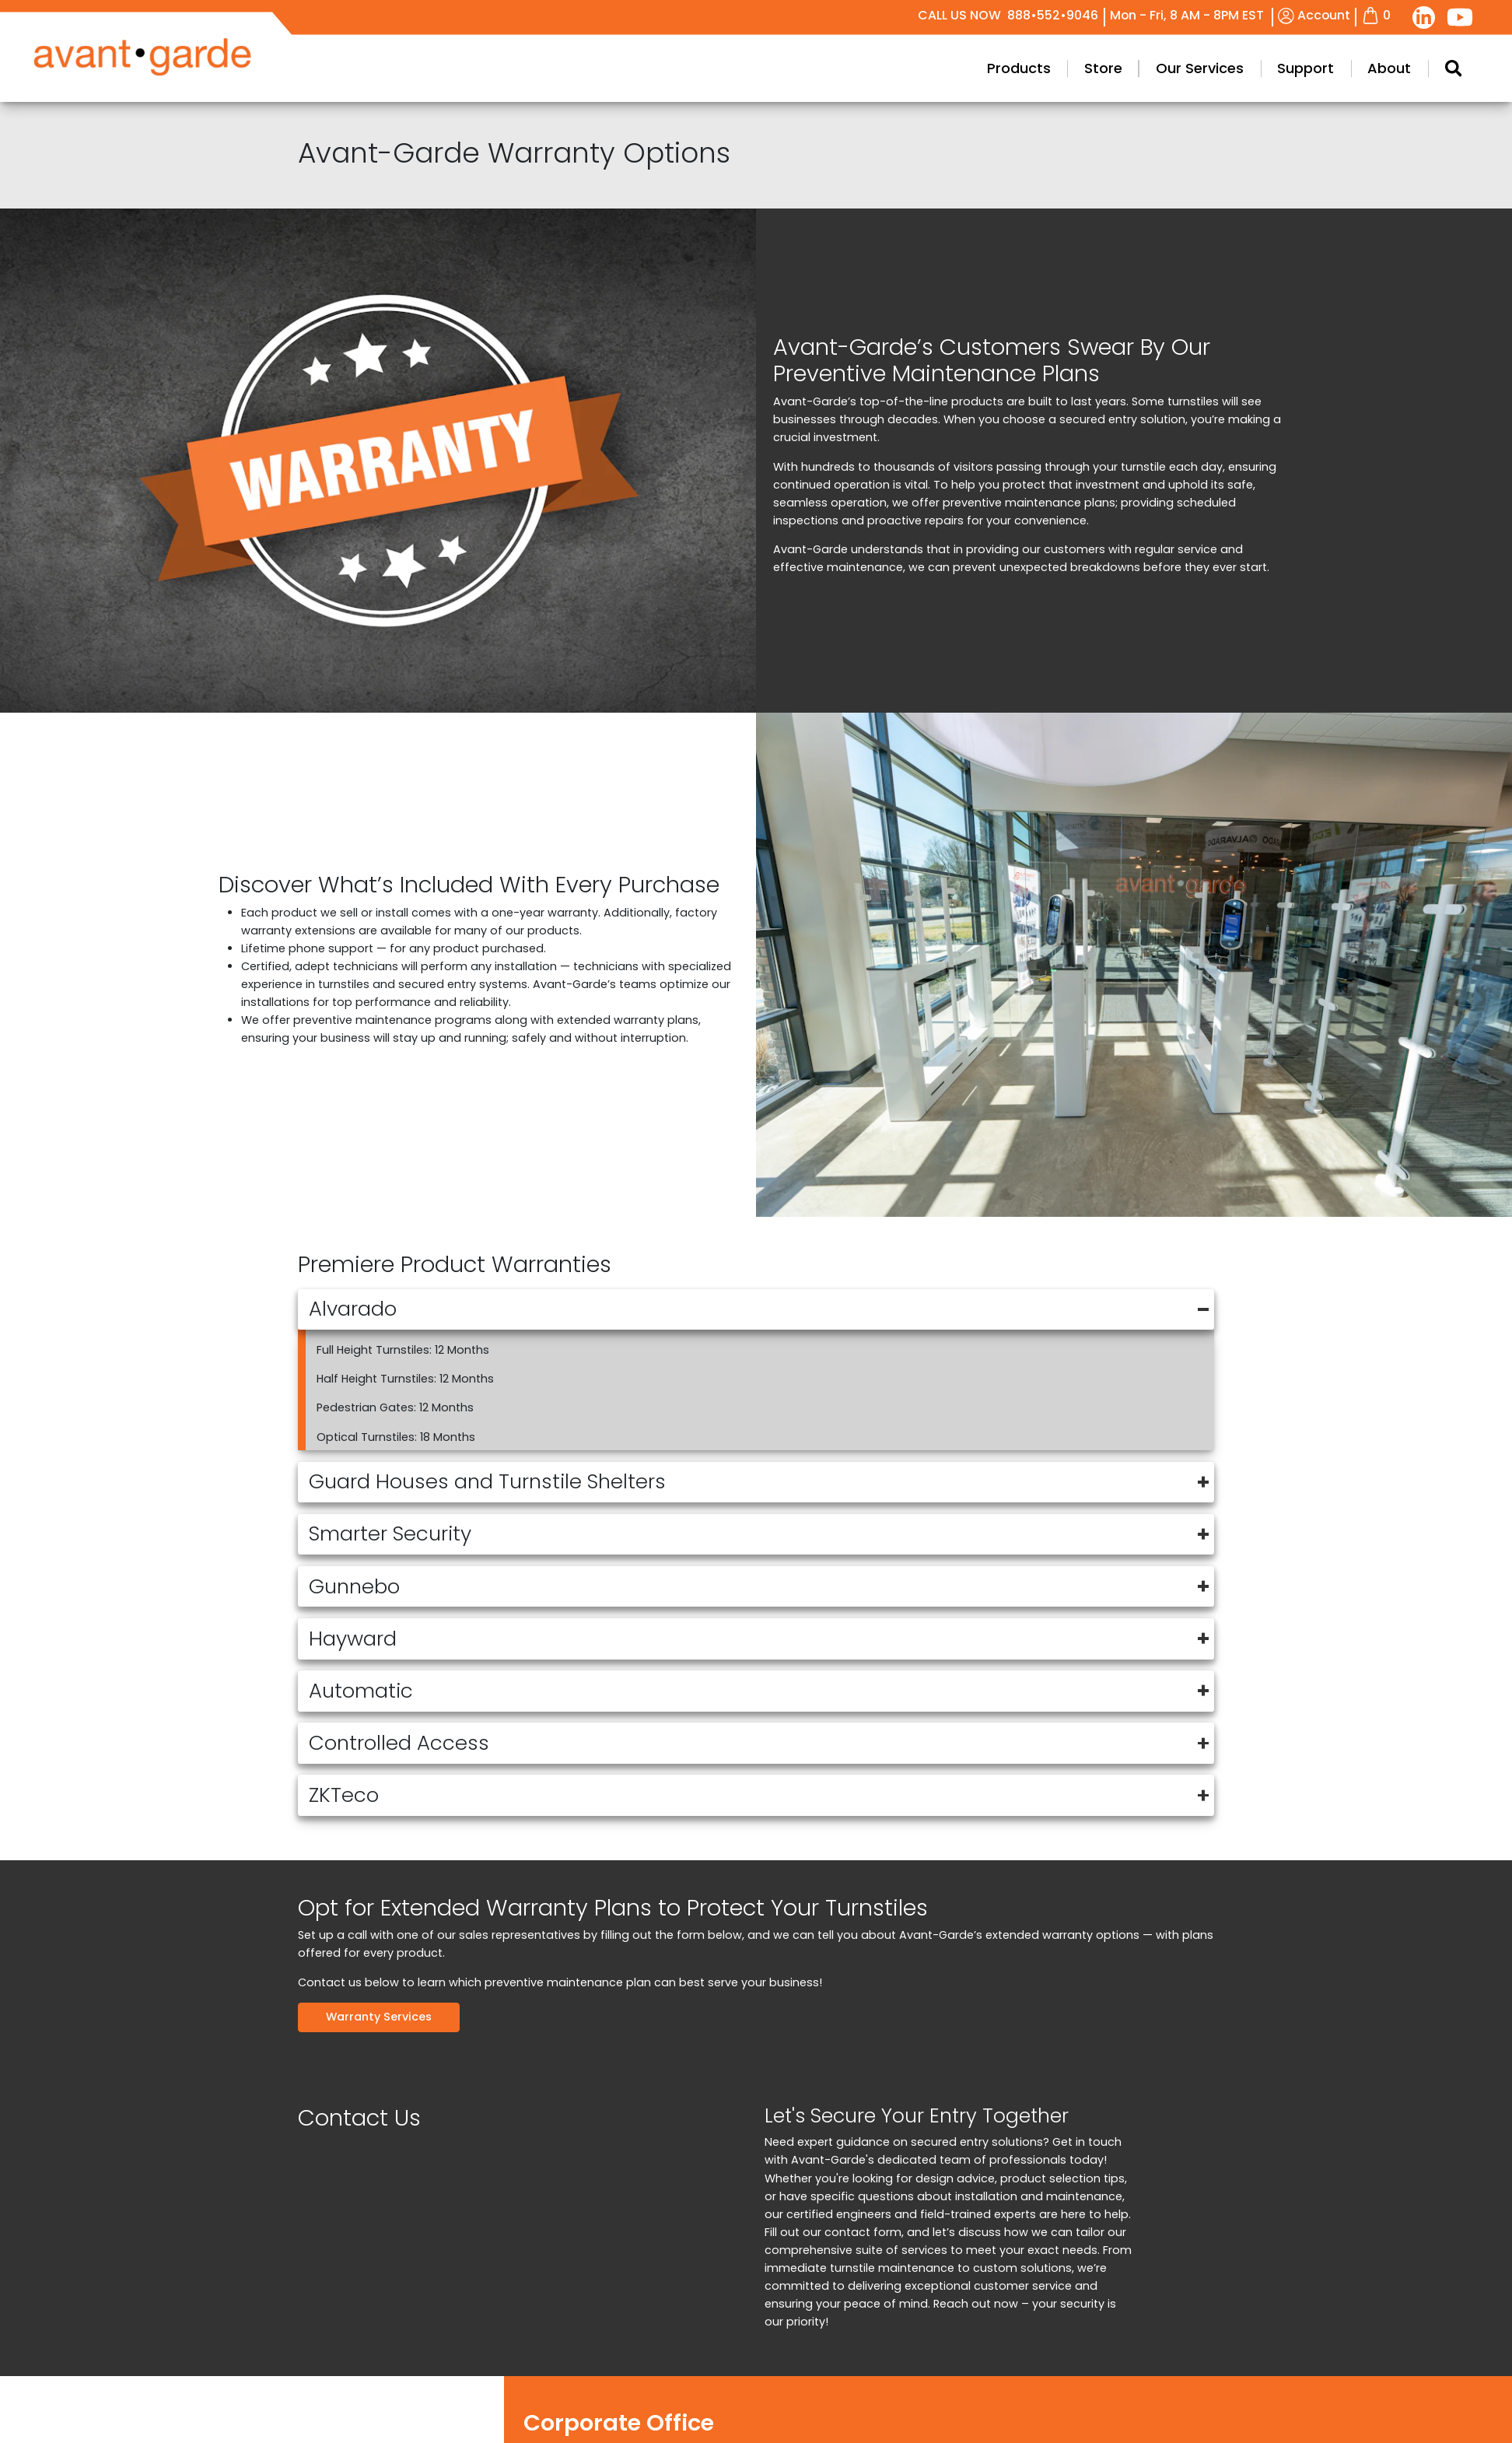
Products (1457, 68)
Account (1314, 15)
